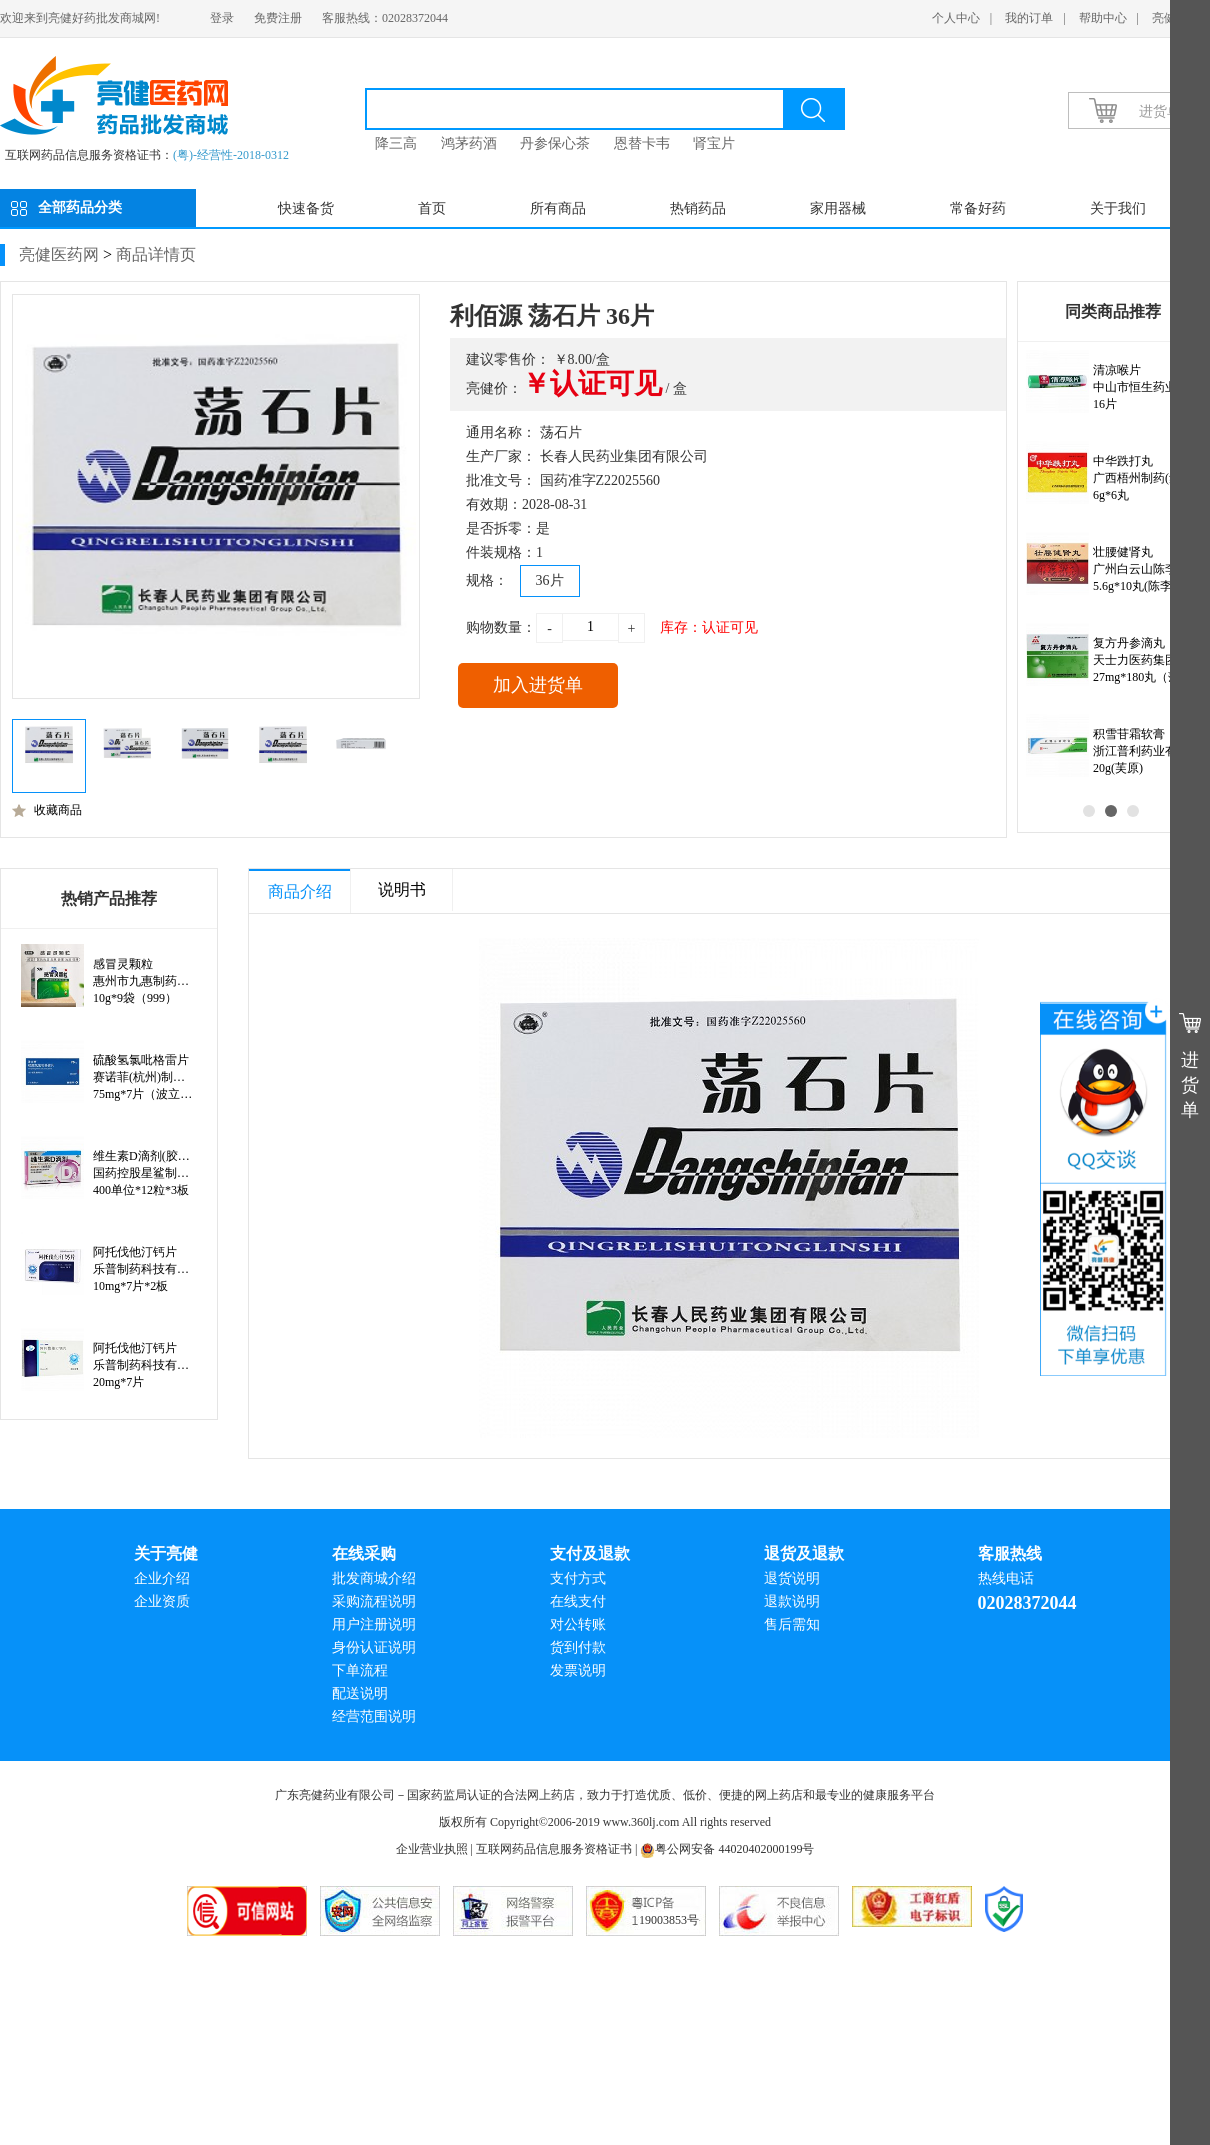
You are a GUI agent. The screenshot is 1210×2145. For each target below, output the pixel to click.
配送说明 (360, 1693)
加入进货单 (538, 685)
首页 (432, 208)
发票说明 (578, 1670)
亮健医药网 (59, 254)
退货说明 (792, 1578)
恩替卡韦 (642, 143)
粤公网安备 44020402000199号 (727, 1849)
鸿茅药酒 (469, 143)
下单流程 (360, 1670)
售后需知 (792, 1624)
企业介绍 (162, 1578)
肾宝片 (714, 143)
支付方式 (578, 1578)
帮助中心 (1103, 18)
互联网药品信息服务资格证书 (554, 1849)
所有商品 (558, 208)
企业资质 (162, 1601)
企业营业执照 (432, 1849)
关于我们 (1118, 208)
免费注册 (278, 18)
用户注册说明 (374, 1624)
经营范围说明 (374, 1716)
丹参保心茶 (555, 143)
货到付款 (578, 1647)
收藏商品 (47, 810)
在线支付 (578, 1601)
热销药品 (698, 208)
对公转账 (578, 1624)
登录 (222, 18)
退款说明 (792, 1601)
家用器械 (838, 208)
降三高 (396, 143)
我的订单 (1029, 18)
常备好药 (978, 208)
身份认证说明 (374, 1647)
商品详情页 (156, 254)
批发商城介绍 (374, 1578)
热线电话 (1006, 1578)
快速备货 (306, 208)
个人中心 (956, 18)
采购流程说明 (374, 1601)
